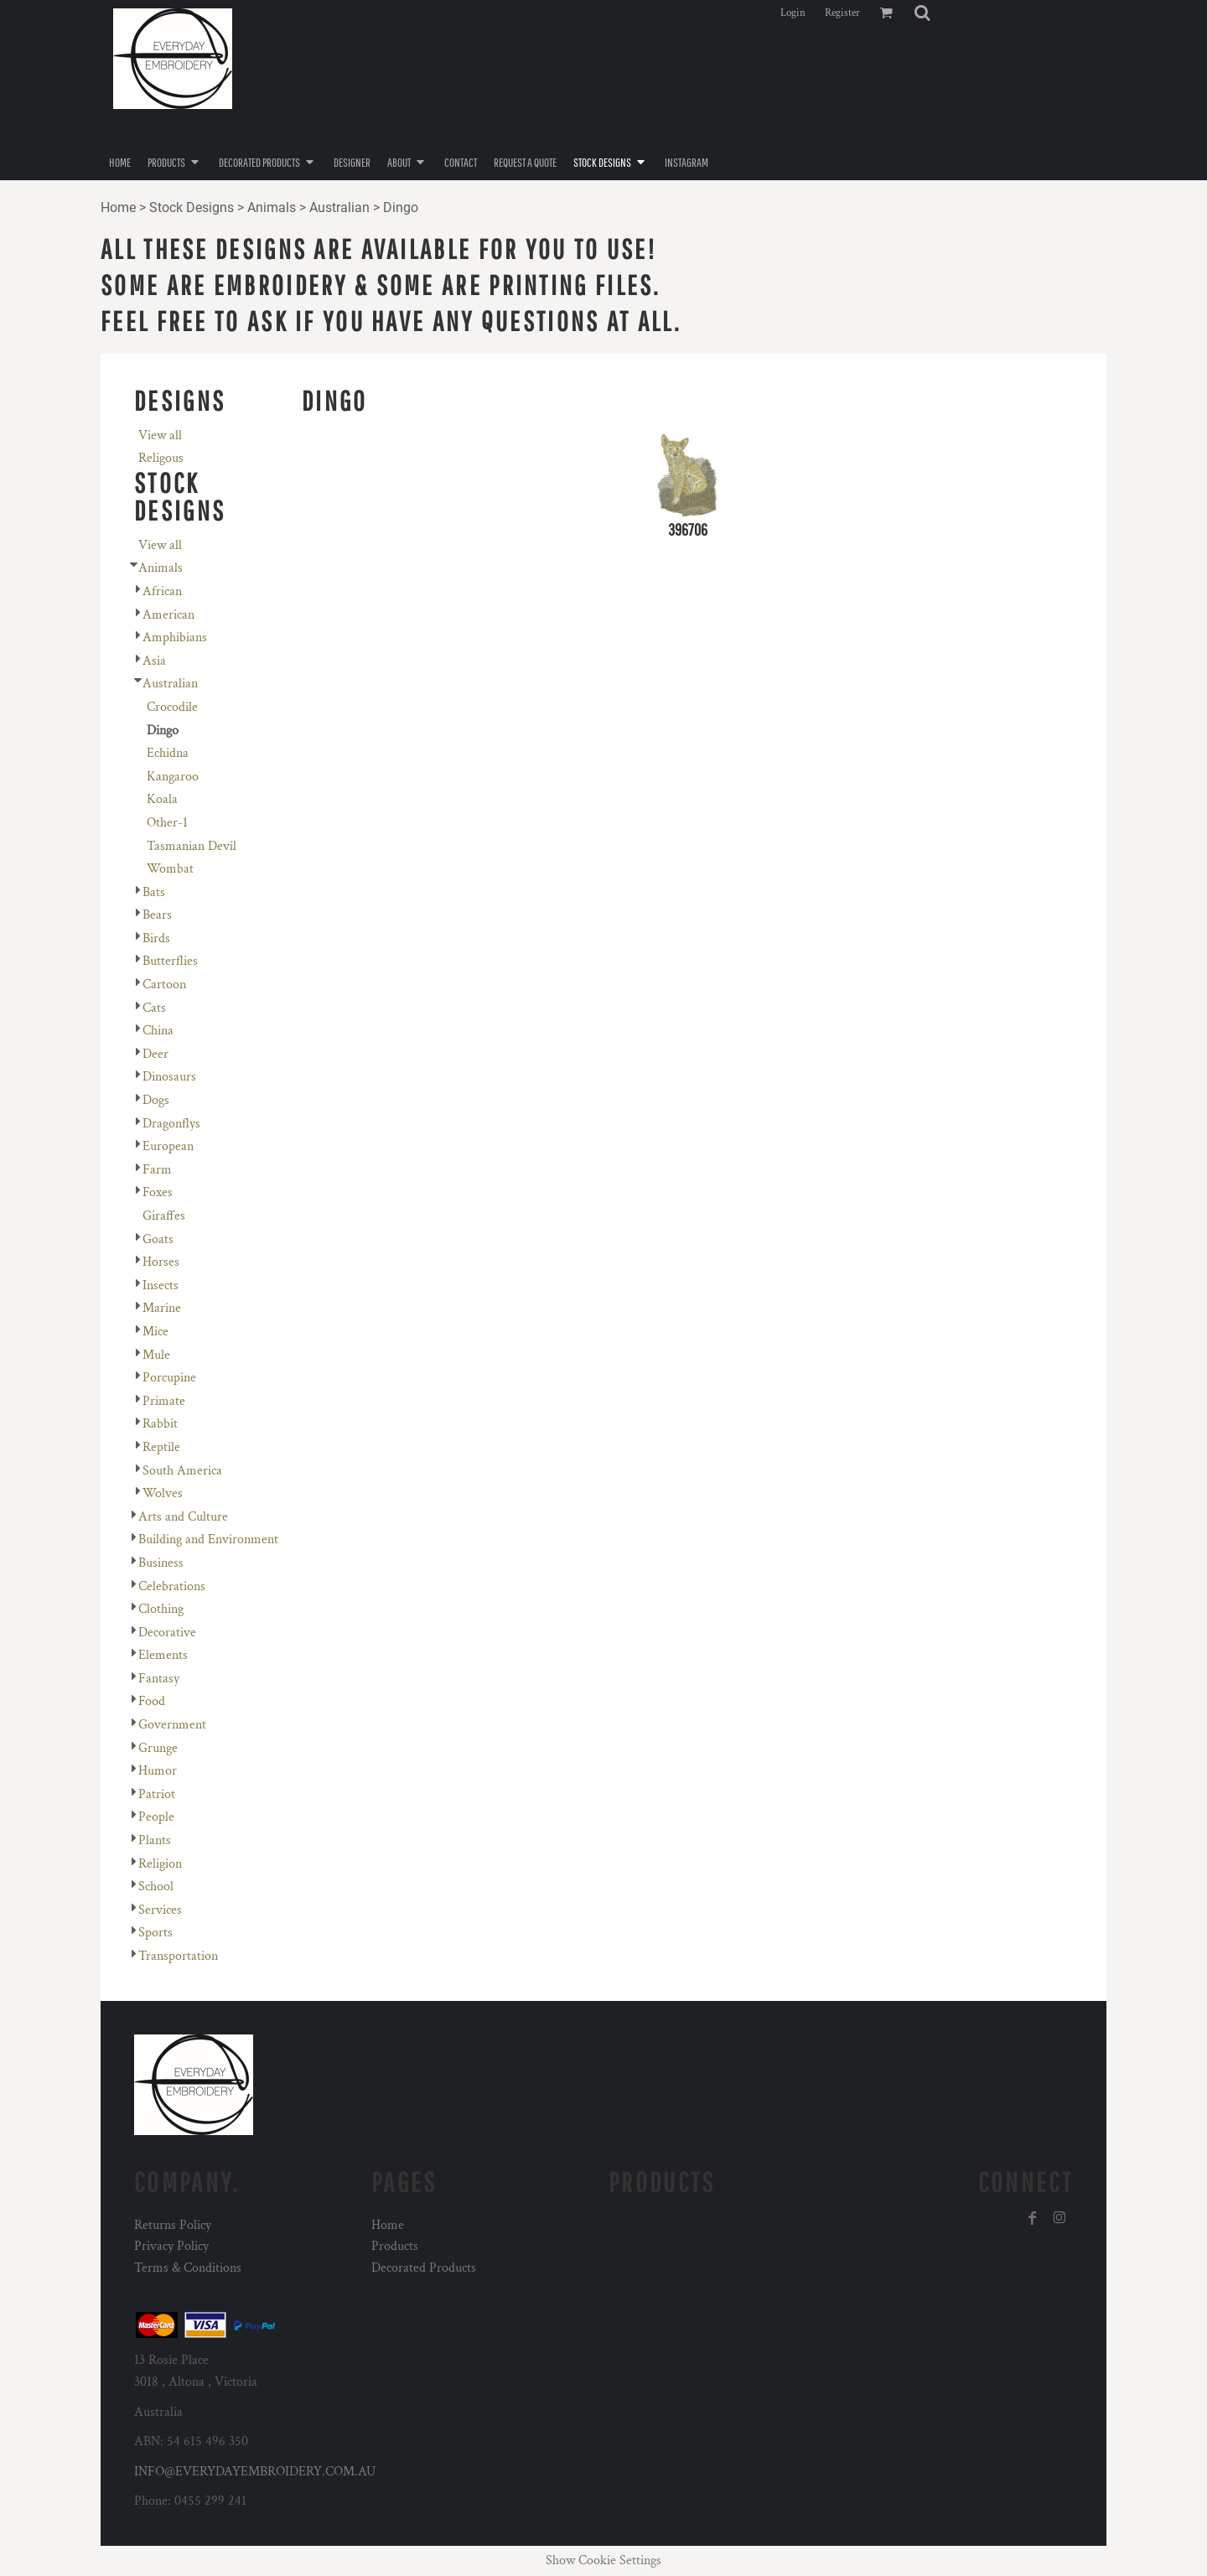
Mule (156, 1355)
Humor (157, 1771)
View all (160, 435)
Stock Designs (191, 207)
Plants (154, 1840)
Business (161, 1563)
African (162, 591)
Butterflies (170, 961)
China (158, 1030)
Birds (156, 938)
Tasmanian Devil (191, 846)
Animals (271, 207)
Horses (160, 1262)
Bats (153, 892)
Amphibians (174, 637)
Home (118, 207)
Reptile (161, 1447)
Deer (155, 1054)
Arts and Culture (183, 1517)
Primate (163, 1401)
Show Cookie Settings (603, 2560)
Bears (157, 915)
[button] (922, 12)
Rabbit (160, 1424)
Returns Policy (172, 2225)
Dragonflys (171, 1124)
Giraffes (163, 1216)
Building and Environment (208, 1539)
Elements (163, 1655)
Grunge (158, 1748)
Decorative (167, 1632)
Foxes (157, 1192)
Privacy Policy (171, 2246)
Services (160, 1910)
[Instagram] (1059, 2218)
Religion (160, 1864)
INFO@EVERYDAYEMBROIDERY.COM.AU (255, 2471)
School (156, 1886)
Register (842, 13)
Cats (154, 1008)
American (168, 615)
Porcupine (169, 1377)
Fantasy (158, 1678)
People (156, 1817)
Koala (162, 799)
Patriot (156, 1794)
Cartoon (164, 984)
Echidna (168, 753)
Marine (161, 1308)
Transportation (178, 1956)
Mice (155, 1331)
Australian (339, 207)
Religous (161, 458)
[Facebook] (1032, 2218)
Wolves (162, 1493)
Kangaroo (173, 776)
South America (182, 1471)
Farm (157, 1170)
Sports (155, 1932)
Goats (158, 1239)
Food (151, 1701)
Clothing (161, 1609)
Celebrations (171, 1586)
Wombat (170, 869)
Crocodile (172, 707)
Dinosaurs (169, 1077)
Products (394, 2246)
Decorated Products (423, 2268)
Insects (160, 1285)
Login (793, 13)
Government (172, 1725)
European (168, 1146)
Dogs (155, 1100)
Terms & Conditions (187, 2268)
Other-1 (167, 823)
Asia (154, 661)
